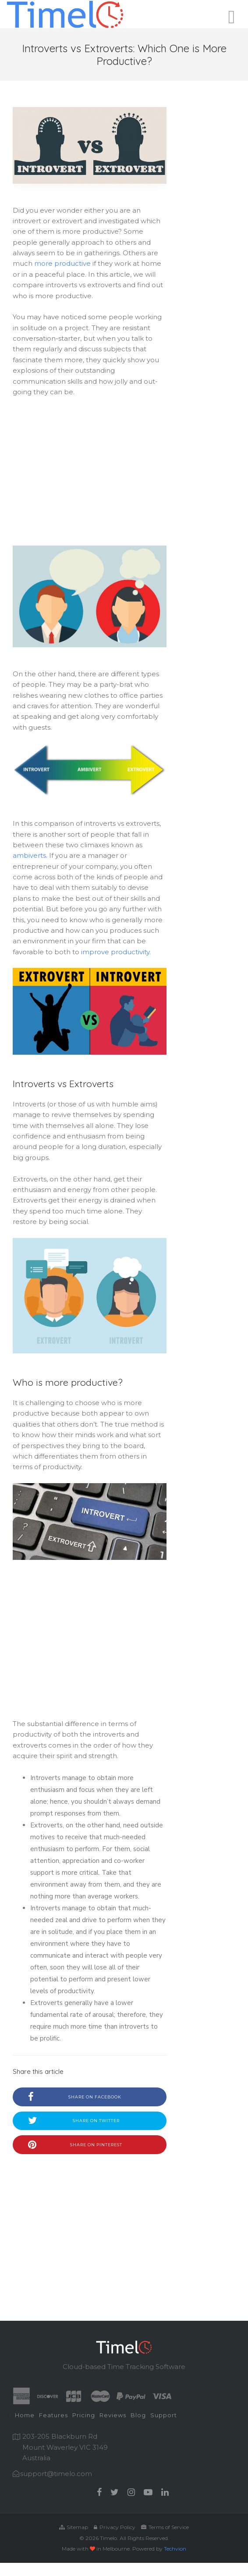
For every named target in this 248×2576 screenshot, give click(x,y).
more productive (62, 263)
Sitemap (73, 2527)
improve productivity (115, 952)
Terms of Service (165, 2527)
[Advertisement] (90, 472)
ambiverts (29, 855)
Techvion (175, 2548)
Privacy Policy (114, 2527)
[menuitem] (25, 2416)
